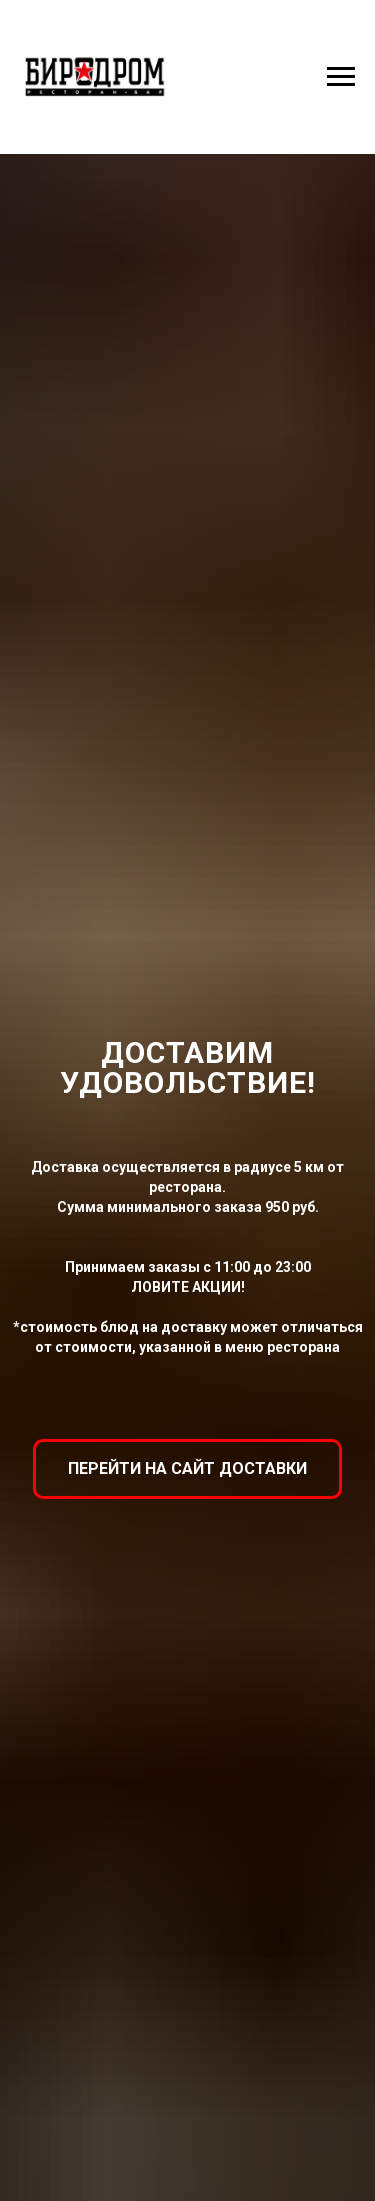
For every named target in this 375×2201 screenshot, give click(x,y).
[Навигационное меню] (341, 77)
